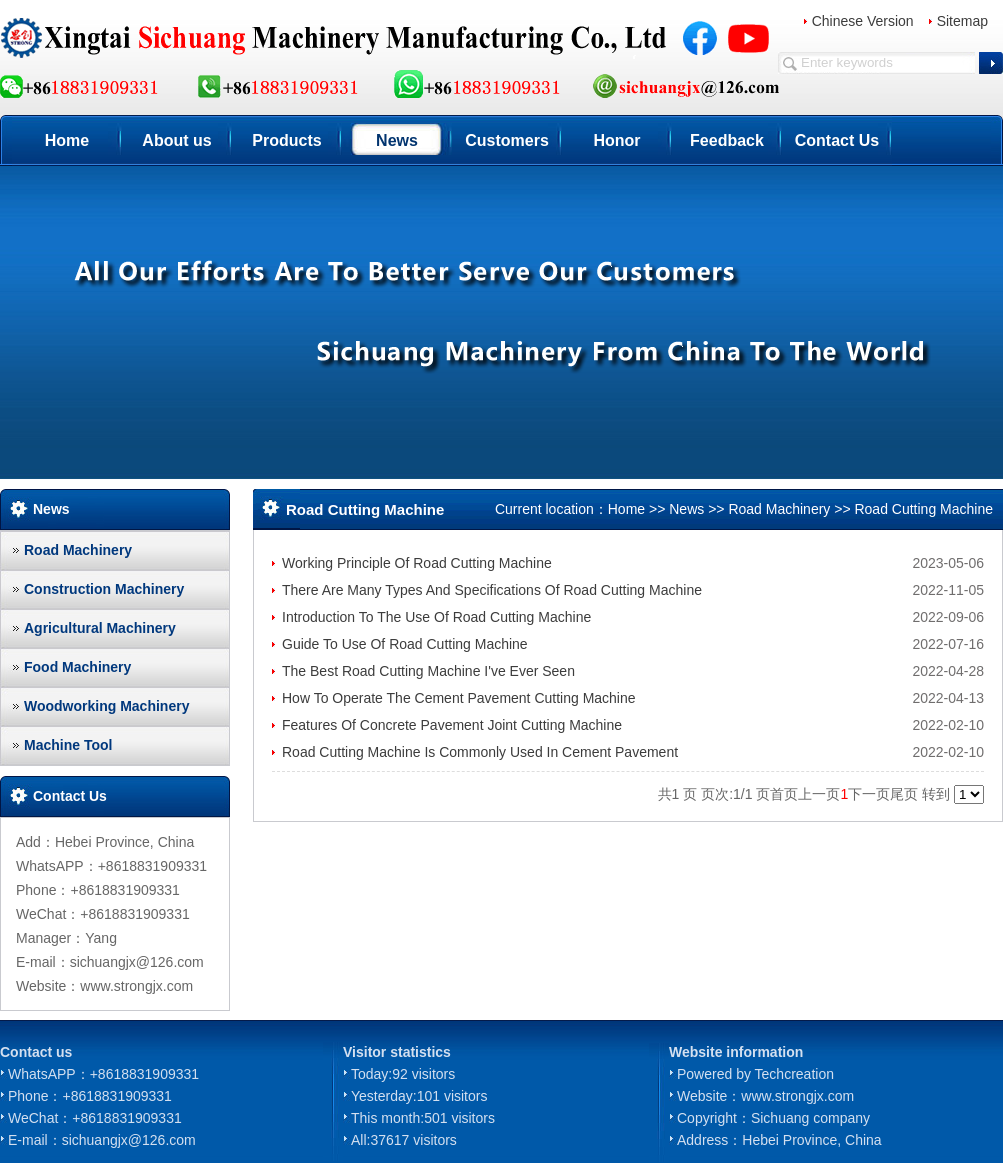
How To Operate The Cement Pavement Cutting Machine (459, 698)
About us (176, 140)
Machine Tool (68, 745)
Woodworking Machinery (106, 706)
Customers (507, 140)
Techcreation (794, 1074)
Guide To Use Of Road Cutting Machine (405, 644)
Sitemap (962, 21)
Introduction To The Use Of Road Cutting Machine (436, 617)
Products (286, 140)
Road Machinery (78, 550)
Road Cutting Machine (923, 509)
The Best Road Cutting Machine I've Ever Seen (428, 671)
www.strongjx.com (797, 1096)
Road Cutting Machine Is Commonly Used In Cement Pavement (480, 752)
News (397, 140)
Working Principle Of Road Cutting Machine (417, 563)
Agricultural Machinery (100, 628)
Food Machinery (77, 667)
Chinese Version (863, 21)
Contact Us (837, 140)
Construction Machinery (104, 589)
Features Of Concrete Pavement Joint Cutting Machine (452, 725)
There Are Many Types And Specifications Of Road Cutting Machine (492, 590)
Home (67, 140)
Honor (616, 140)
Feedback (727, 140)
